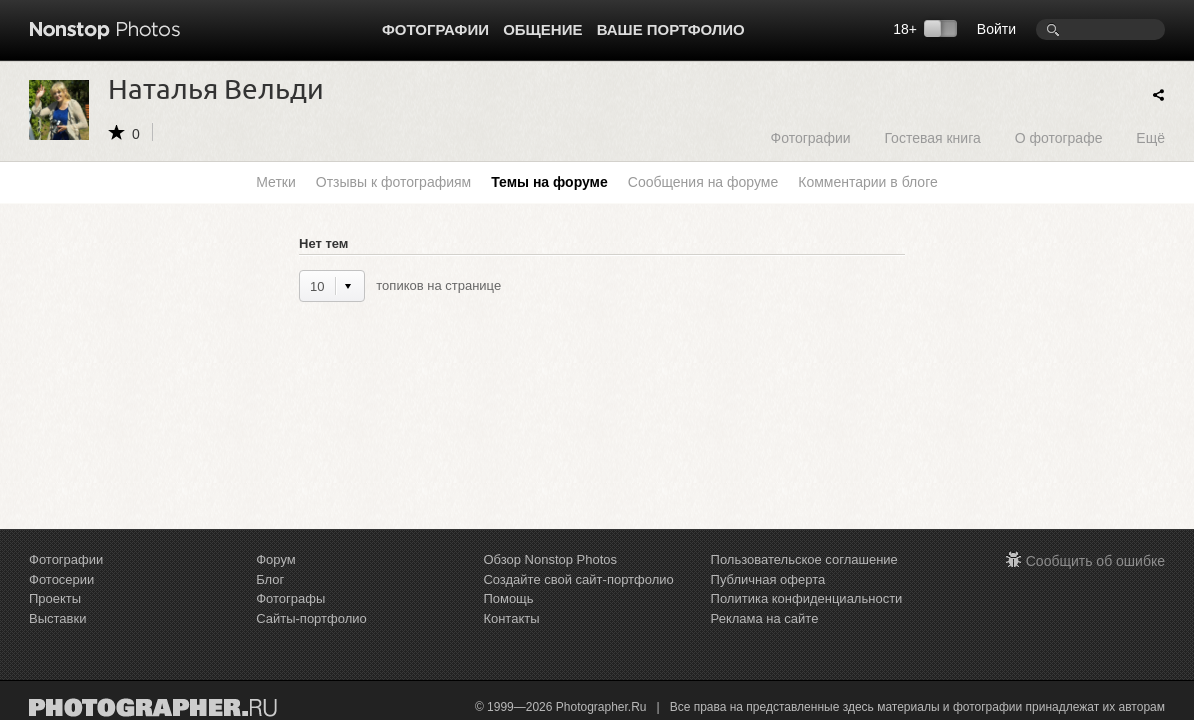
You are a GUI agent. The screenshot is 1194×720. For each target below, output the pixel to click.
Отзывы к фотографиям (393, 182)
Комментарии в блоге (867, 182)
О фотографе (1059, 137)
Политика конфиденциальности (807, 598)
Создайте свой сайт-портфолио (578, 579)
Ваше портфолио (671, 29)
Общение (542, 29)
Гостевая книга (932, 137)
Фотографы (290, 598)
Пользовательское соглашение (804, 559)
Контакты (511, 618)
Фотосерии (61, 579)
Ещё (1150, 137)
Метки (276, 182)
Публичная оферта (768, 579)
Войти (996, 29)
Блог (270, 579)
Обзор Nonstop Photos (550, 559)
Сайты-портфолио (311, 618)
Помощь (508, 598)
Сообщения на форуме (703, 182)
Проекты (55, 598)
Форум (276, 559)
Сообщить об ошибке (1095, 561)
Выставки (57, 618)
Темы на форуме (549, 182)
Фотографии (435, 29)
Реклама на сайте (765, 618)
